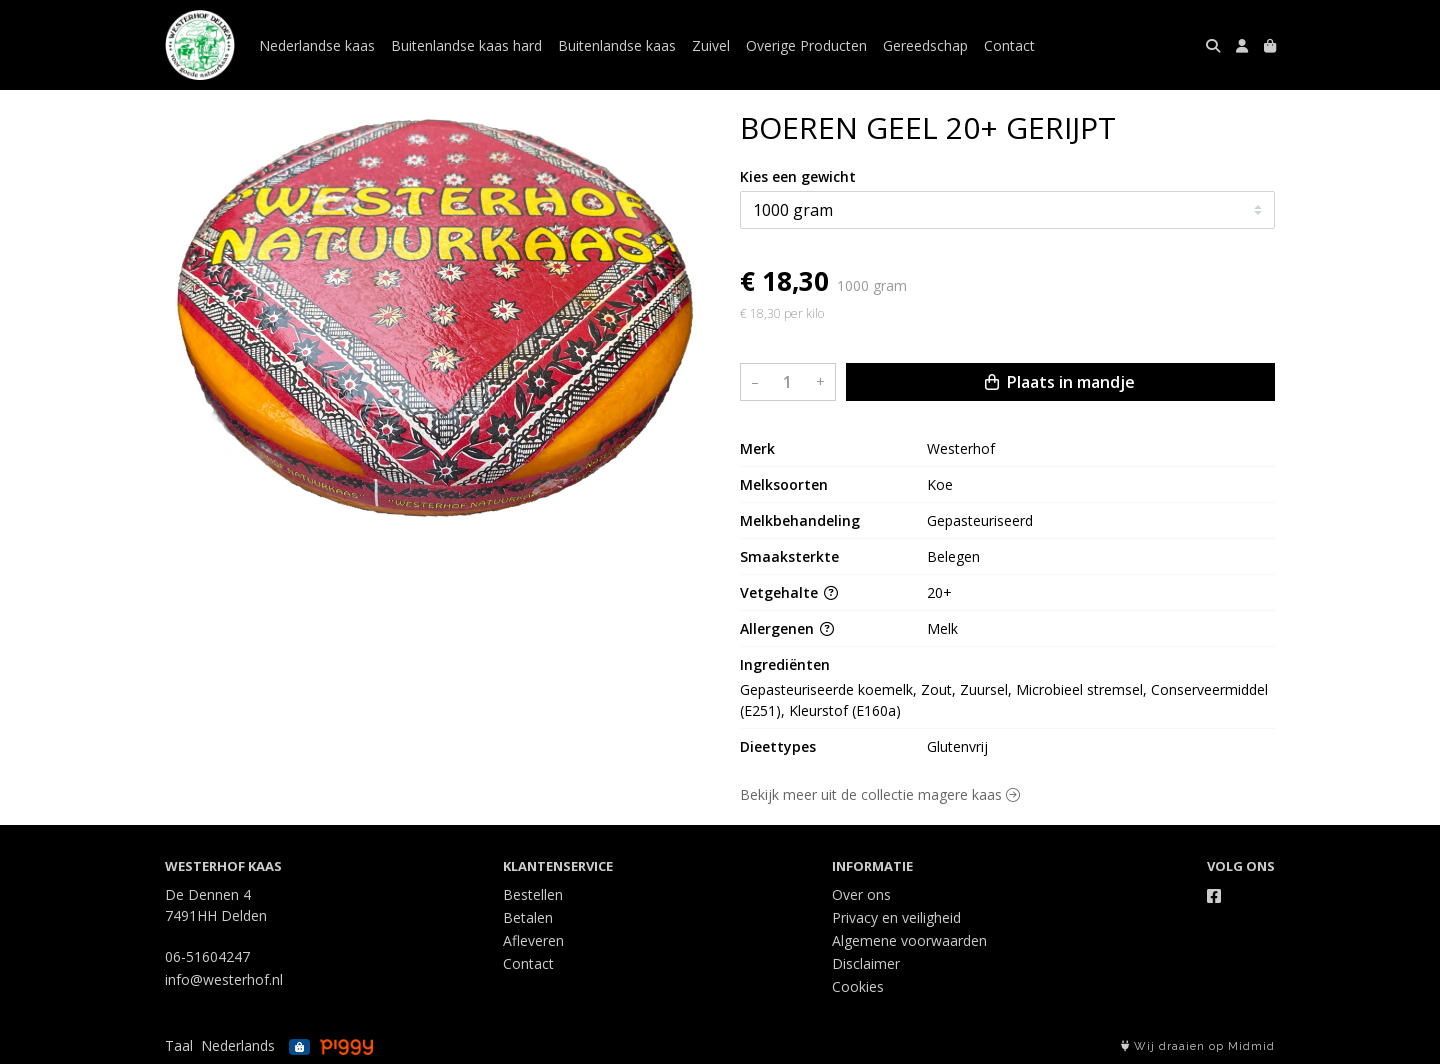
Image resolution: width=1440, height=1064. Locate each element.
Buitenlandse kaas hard (466, 45)
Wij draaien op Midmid (1198, 1046)
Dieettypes (778, 746)
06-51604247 (207, 956)
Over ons (861, 894)
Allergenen (787, 628)
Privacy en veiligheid (896, 917)
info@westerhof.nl (224, 979)
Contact (1009, 45)
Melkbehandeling (800, 520)
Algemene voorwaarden (909, 940)
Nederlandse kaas (317, 45)
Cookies (858, 986)
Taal (179, 1045)
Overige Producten (806, 45)
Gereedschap (925, 45)
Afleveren (533, 940)
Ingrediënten (785, 664)
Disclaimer (866, 963)
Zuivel (711, 45)
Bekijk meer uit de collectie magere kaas (880, 794)
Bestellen (533, 894)
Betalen (528, 917)
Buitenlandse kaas (617, 45)
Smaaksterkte (789, 556)
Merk (757, 448)
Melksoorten (784, 484)
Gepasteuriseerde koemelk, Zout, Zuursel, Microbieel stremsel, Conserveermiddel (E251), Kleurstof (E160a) (1006, 700)
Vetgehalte (789, 592)
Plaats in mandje (1060, 382)
